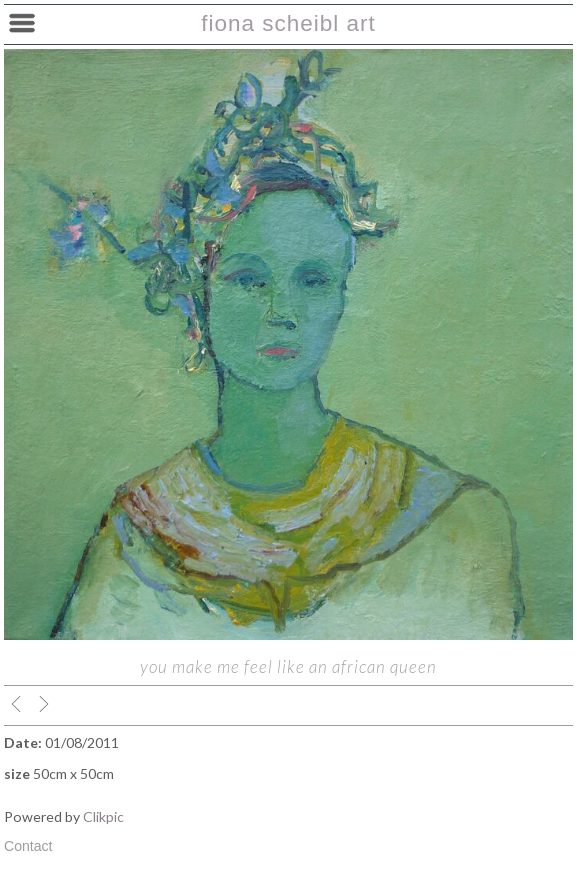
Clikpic (103, 816)
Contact (28, 846)
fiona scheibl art (288, 23)
